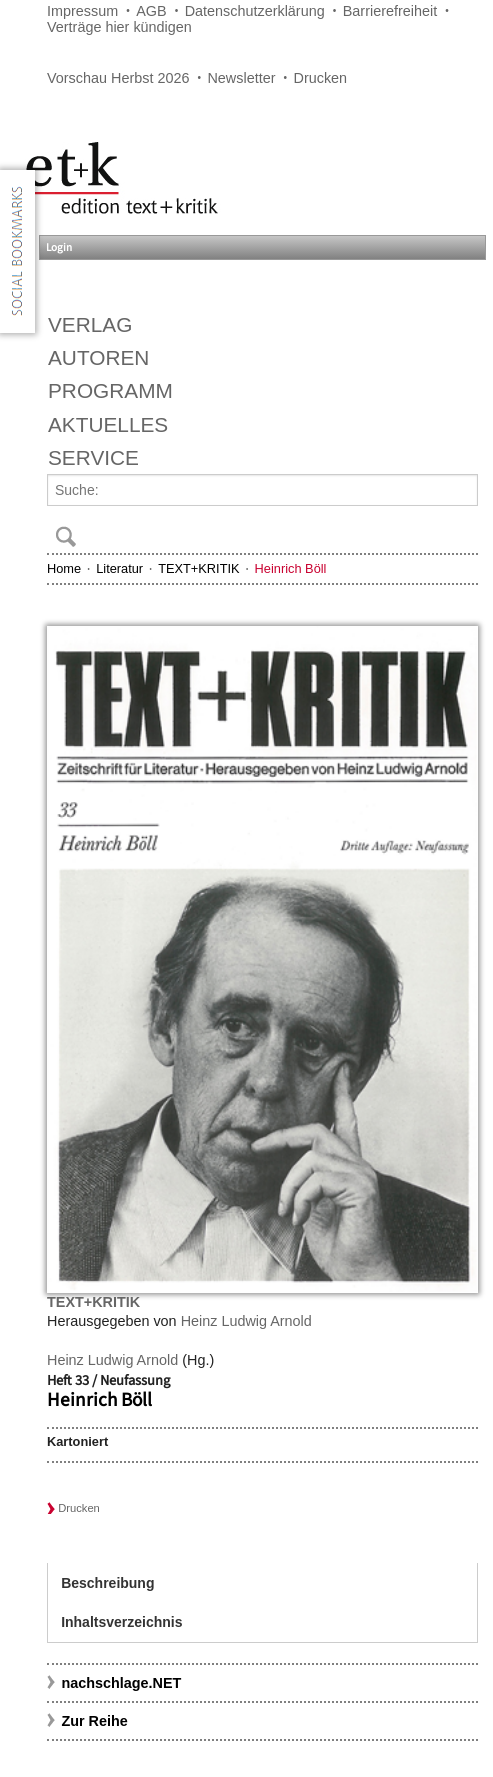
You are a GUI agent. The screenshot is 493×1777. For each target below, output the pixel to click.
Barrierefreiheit (390, 11)
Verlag (90, 324)
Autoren (98, 357)
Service (93, 457)
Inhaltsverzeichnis (121, 1622)
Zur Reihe (94, 1721)
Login (59, 247)
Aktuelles (108, 424)
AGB (151, 11)
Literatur (119, 568)
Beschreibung (107, 1583)
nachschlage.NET (121, 1683)
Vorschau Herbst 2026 (118, 78)
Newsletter (241, 78)
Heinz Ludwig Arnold (246, 1321)
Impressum (82, 11)
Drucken (321, 78)
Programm (110, 390)
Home (64, 568)
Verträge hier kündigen (119, 27)
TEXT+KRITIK (198, 568)
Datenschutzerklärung (255, 11)
